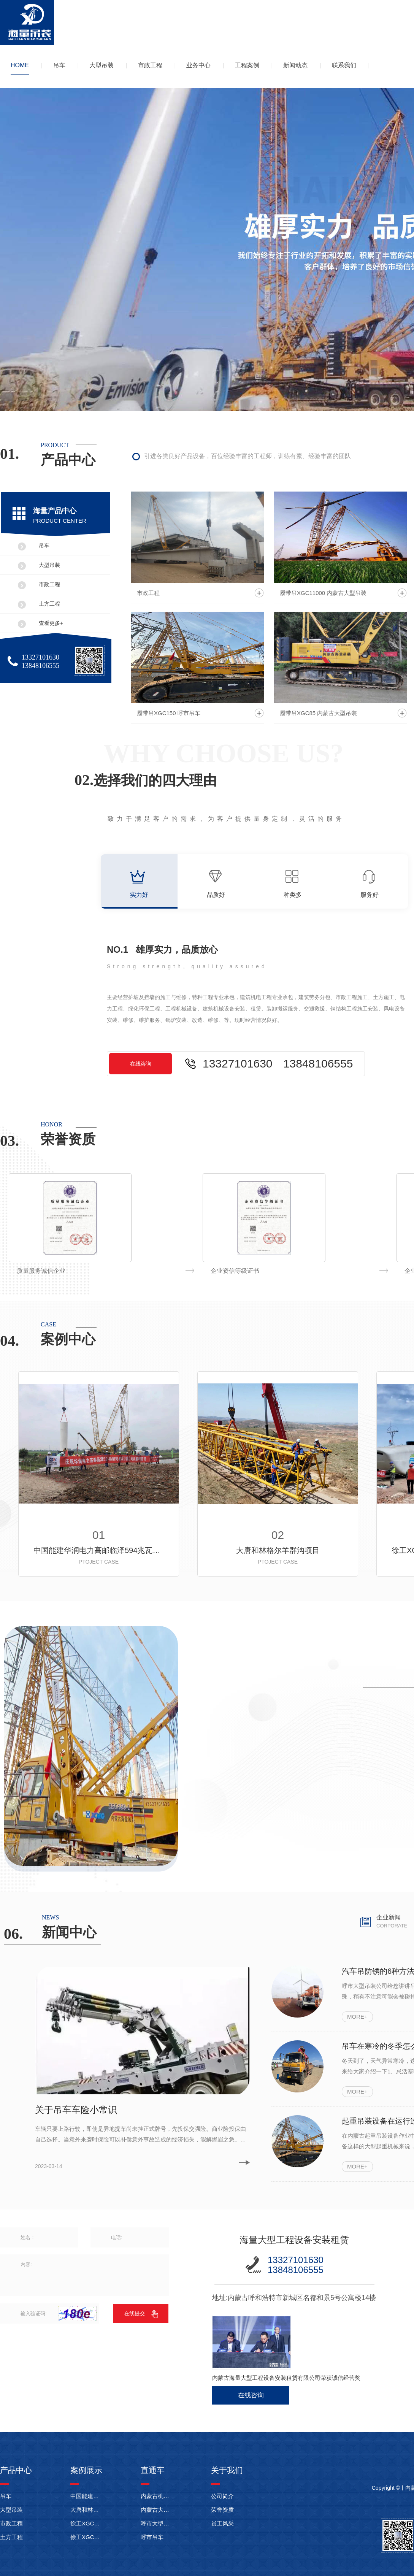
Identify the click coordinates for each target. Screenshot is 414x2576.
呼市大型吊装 (157, 2523)
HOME (20, 65)
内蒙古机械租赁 (157, 2496)
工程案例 (247, 65)
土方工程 (49, 604)
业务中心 (198, 65)
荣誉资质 (222, 2509)
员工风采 (222, 2523)
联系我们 (344, 65)
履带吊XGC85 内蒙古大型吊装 (318, 713)
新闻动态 (295, 65)
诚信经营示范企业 (41, 1270)
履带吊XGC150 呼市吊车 (168, 713)
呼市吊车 (152, 2537)
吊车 (59, 65)
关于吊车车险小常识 (76, 2110)
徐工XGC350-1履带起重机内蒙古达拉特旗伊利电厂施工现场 (86, 2537)
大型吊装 (101, 65)
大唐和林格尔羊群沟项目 (278, 1550)
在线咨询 (140, 1064)
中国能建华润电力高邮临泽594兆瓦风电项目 (98, 1550)
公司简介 (222, 2496)
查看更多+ (51, 623)
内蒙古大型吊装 (157, 2509)
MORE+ (357, 2016)
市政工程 (150, 65)
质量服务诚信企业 (235, 1270)
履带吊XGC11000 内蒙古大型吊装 (323, 593)
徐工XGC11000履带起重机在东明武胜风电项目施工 (86, 2523)
